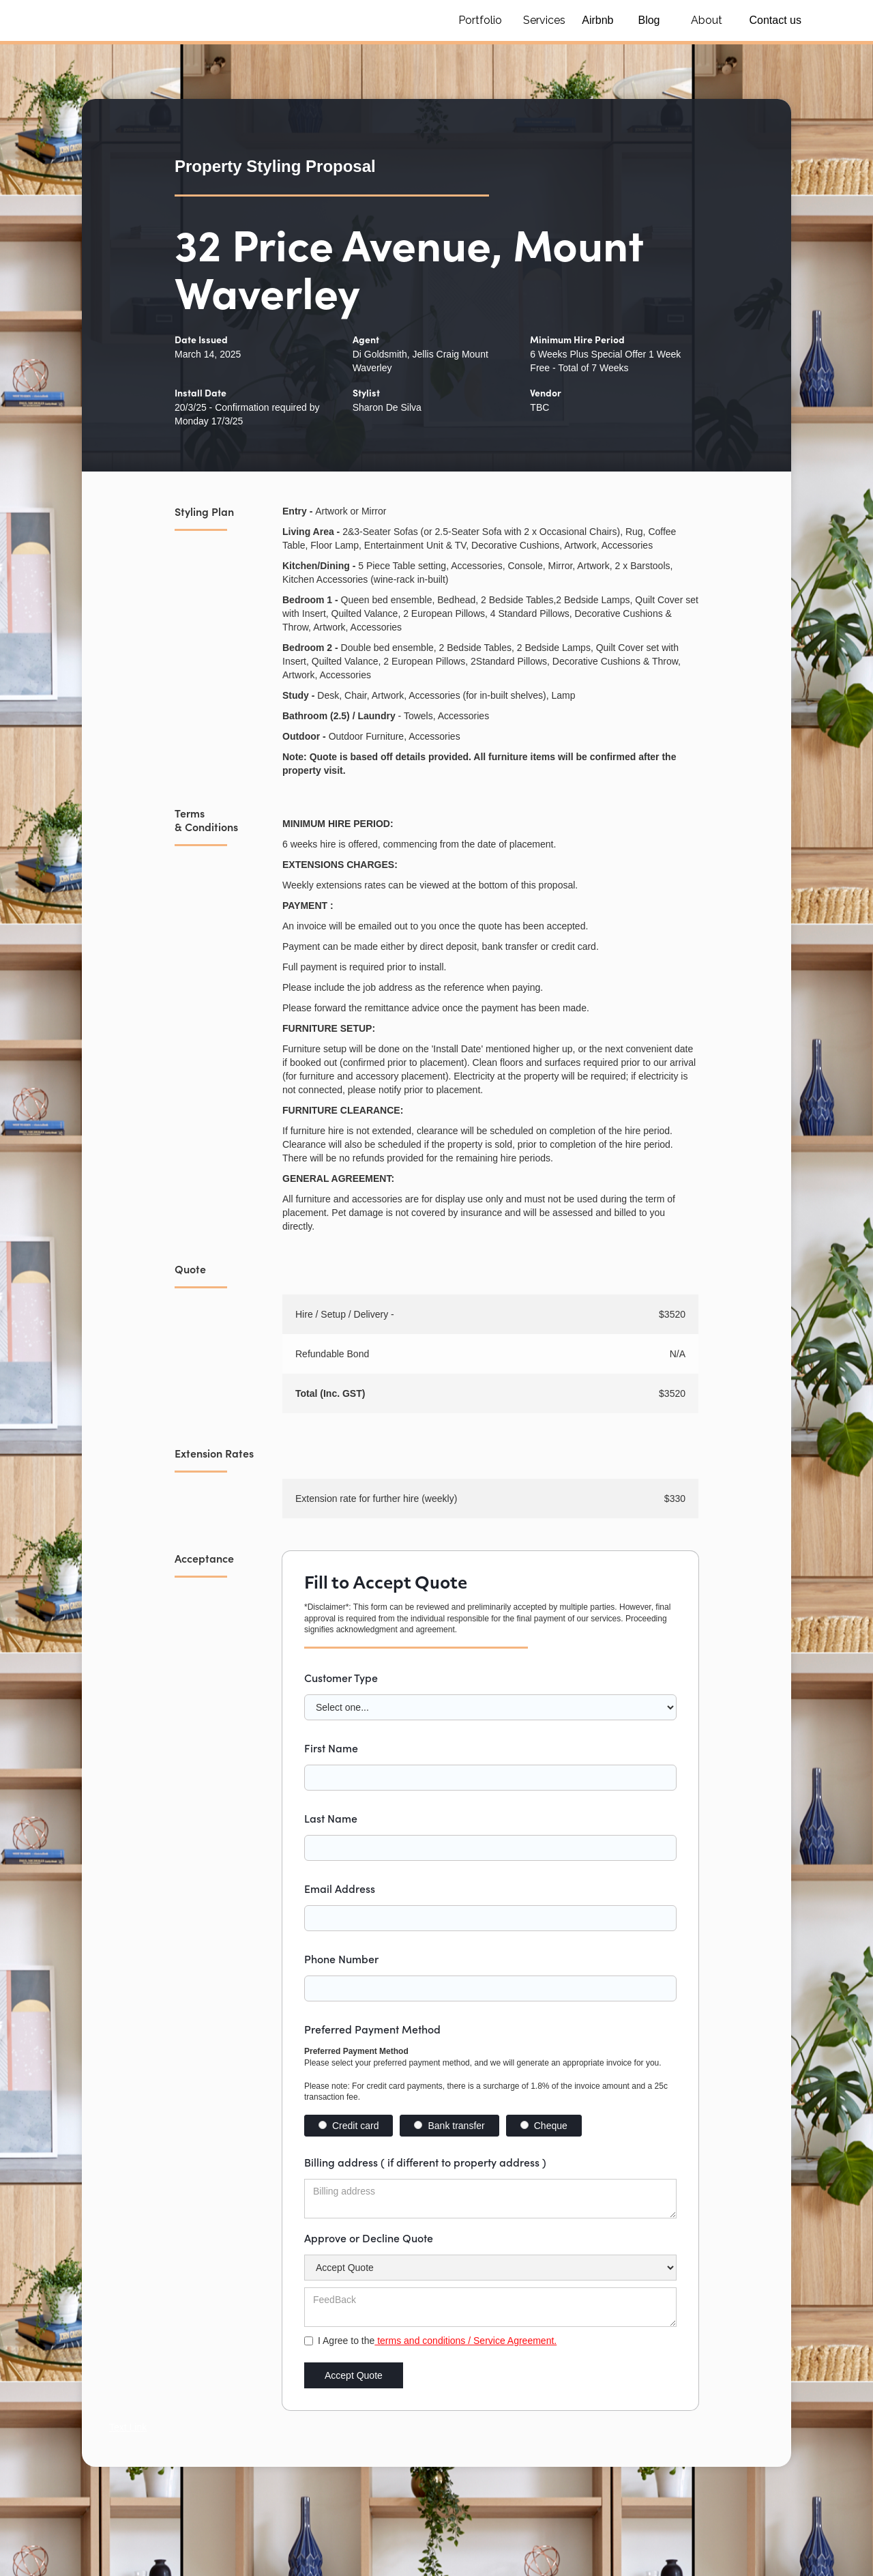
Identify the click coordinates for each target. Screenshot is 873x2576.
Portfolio (480, 20)
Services (544, 20)
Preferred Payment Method (372, 2029)
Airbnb (597, 20)
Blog (649, 20)
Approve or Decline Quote (368, 2237)
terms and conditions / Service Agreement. (465, 2340)
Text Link (128, 2427)
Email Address (339, 1888)
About (706, 20)
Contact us (775, 20)
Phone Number (341, 1958)
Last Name (330, 1818)
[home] (231, 20)
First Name (331, 1747)
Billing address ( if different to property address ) (425, 2162)
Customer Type (341, 1677)
